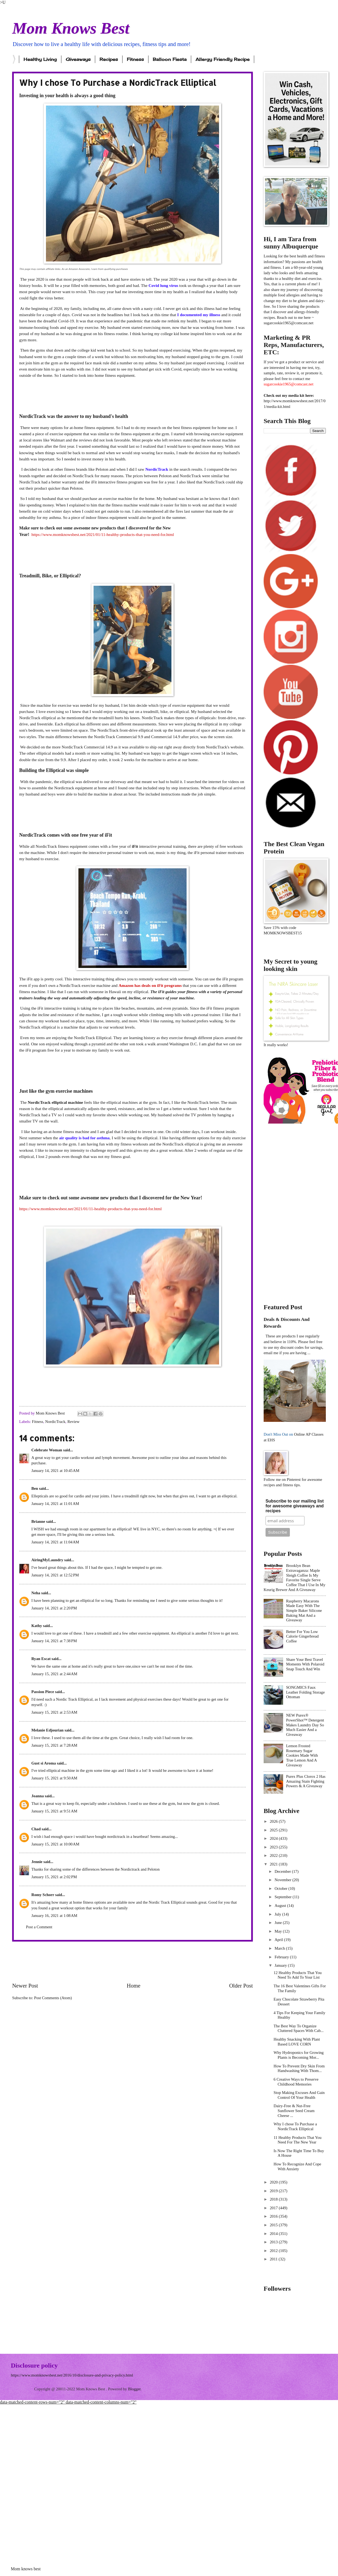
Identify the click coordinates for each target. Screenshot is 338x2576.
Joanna (37, 1796)
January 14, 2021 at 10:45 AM (55, 1470)
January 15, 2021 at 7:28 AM (54, 1745)
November (283, 1880)
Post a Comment (39, 1927)
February (282, 1957)
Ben (34, 1488)
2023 (274, 1847)
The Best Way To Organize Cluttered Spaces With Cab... (299, 2028)
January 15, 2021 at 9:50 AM (54, 1778)
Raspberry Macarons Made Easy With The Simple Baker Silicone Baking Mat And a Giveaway (304, 1610)
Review (73, 1421)
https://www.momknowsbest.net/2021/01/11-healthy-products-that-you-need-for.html (102, 534)
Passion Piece (42, 1692)
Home (133, 1986)
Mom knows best (26, 2569)
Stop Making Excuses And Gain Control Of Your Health (299, 2095)
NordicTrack (55, 1421)
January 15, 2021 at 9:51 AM (54, 1811)
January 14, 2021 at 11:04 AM (55, 1542)
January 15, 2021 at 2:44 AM (54, 1674)
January (281, 1965)
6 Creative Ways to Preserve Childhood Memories (296, 2081)
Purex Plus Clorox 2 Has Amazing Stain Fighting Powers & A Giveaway (306, 1781)
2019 (274, 2191)
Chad (36, 1829)
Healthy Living (40, 59)
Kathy (36, 1625)
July (278, 1914)
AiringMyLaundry (47, 1560)
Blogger (134, 2389)
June (278, 1922)
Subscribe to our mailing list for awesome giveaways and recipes (295, 1506)
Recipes (109, 59)
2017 (274, 2208)
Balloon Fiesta (170, 59)
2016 (274, 2216)
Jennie (36, 1862)
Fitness (135, 59)
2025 (274, 1830)
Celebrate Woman (46, 1450)
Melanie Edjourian (47, 1730)
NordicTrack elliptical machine (55, 1102)
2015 (274, 2225)
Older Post (241, 1986)
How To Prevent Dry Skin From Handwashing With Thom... (299, 2068)
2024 (274, 1838)
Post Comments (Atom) (53, 1998)
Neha (35, 1593)
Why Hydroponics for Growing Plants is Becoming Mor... (299, 2055)
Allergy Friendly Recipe (222, 59)
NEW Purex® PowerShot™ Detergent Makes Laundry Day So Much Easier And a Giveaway (305, 1725)
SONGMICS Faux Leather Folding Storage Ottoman (305, 1692)
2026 (274, 1821)
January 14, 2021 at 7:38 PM (54, 1641)
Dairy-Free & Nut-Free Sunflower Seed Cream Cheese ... (294, 2110)
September (283, 1897)
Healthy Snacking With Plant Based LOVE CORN (297, 2041)
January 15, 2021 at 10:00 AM (55, 1844)
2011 (274, 2259)
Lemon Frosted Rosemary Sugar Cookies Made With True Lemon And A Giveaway (302, 1755)
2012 (274, 2250)
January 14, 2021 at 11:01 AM (55, 1503)
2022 (274, 1855)
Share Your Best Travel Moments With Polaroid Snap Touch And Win (305, 1664)
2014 (274, 2233)
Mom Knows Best (70, 28)
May (278, 1931)
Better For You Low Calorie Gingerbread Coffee (302, 1636)
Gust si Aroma (43, 1763)
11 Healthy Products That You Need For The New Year (298, 2140)
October (281, 1888)
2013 (274, 2242)
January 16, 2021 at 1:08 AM (54, 1915)
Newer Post (25, 1986)
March (280, 1948)
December (283, 1871)
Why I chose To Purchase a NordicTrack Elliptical (295, 2126)
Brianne (38, 1521)
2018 (274, 2199)
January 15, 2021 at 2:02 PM (54, 1877)
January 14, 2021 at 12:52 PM (55, 1575)
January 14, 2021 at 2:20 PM (54, 1608)
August (280, 1905)
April (279, 1939)
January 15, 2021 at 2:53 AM (54, 1712)
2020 (274, 2182)
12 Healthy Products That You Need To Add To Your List (298, 1975)
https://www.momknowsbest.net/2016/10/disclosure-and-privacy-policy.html (72, 2375)
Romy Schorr (42, 1895)
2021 (274, 1864)
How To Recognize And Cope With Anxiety (297, 2166)
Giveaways (78, 59)
